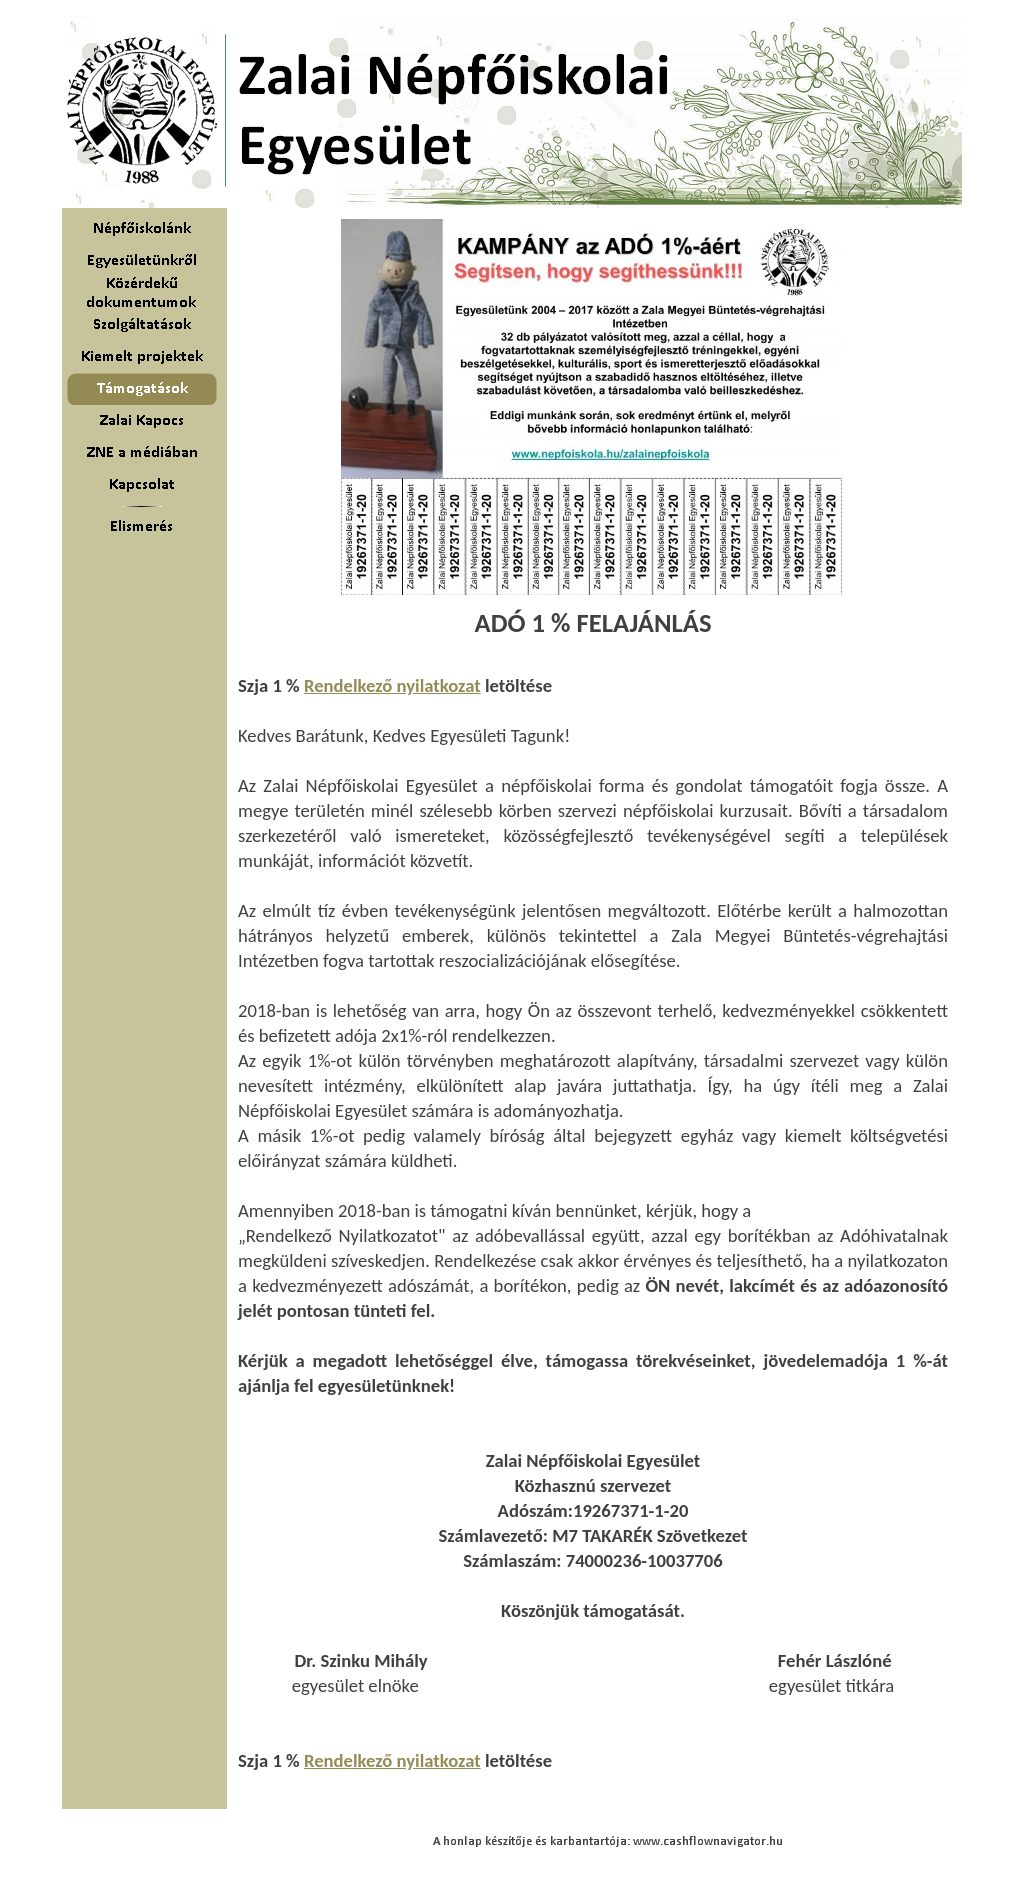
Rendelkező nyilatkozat (392, 685)
